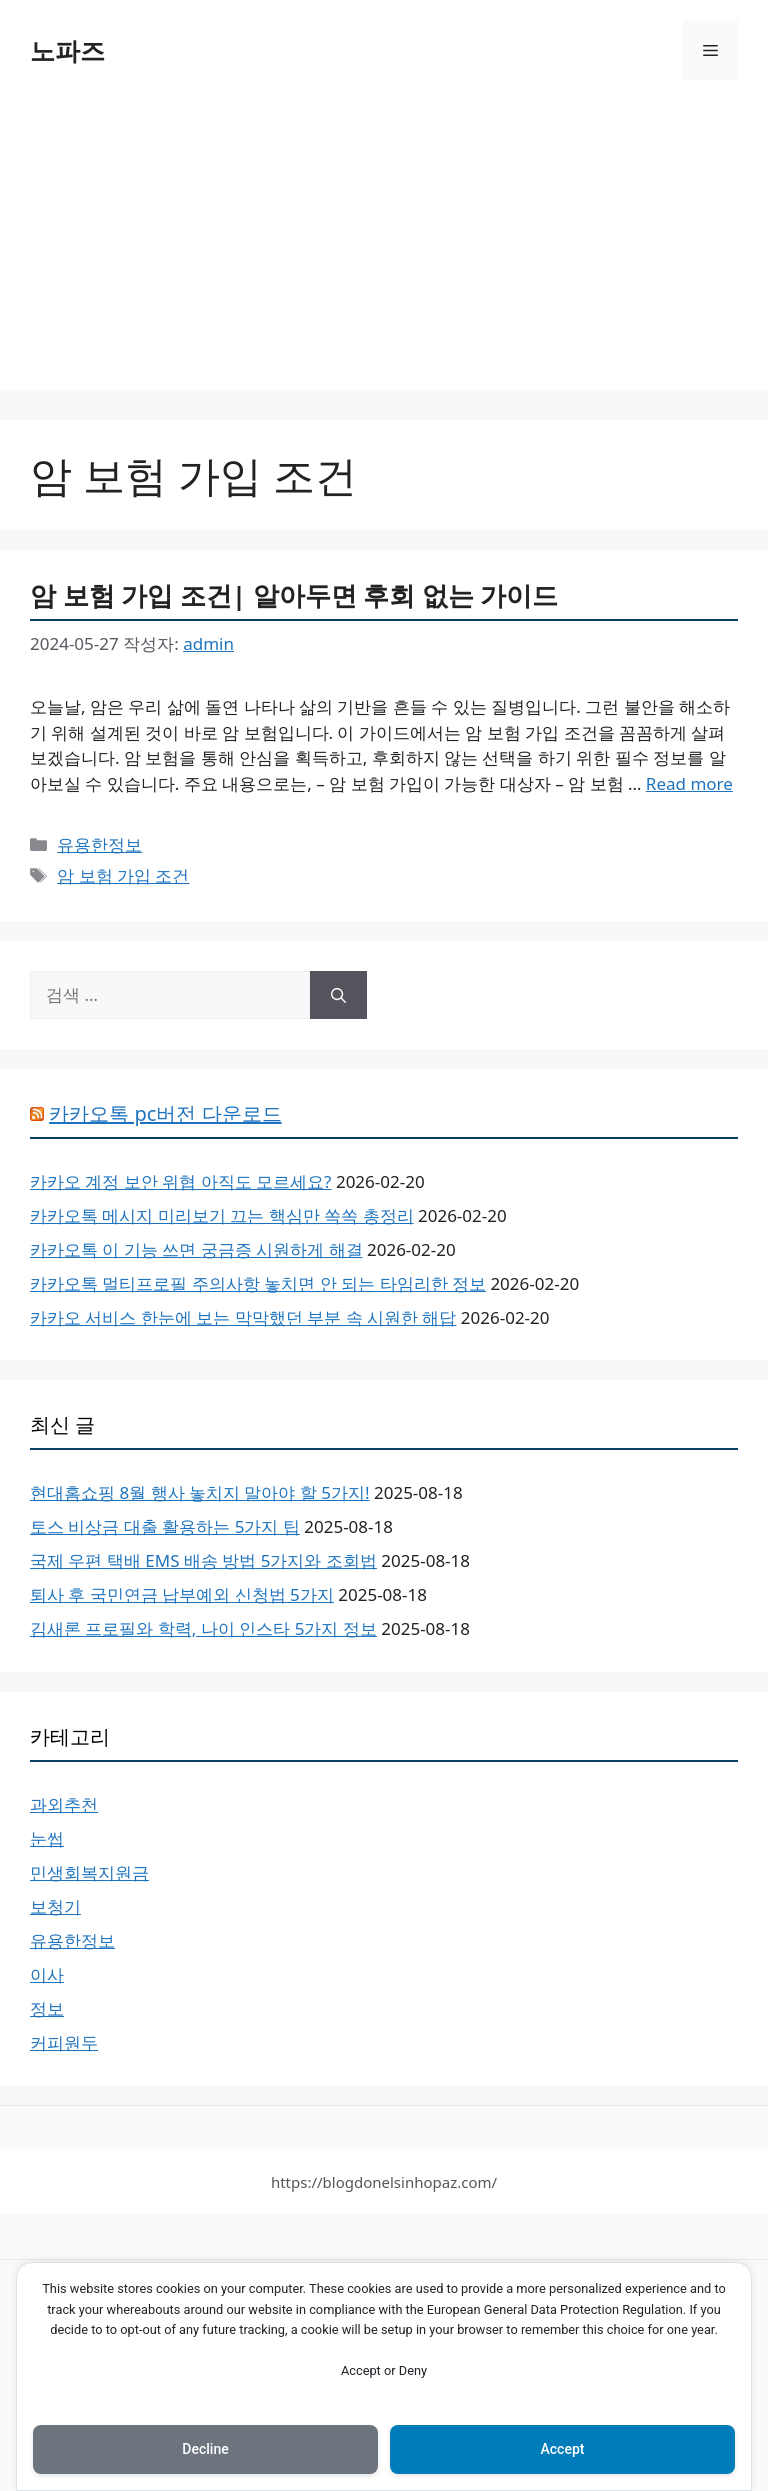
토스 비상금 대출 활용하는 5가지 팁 (165, 1526)
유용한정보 (99, 844)
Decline (205, 2449)
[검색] (338, 995)
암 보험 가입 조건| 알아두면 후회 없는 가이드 (294, 595)
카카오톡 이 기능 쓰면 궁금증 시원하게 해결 (196, 1249)
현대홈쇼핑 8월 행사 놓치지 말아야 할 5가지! (200, 1492)
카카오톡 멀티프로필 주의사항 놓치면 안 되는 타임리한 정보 (258, 1283)
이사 (47, 1974)
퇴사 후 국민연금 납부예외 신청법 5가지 (182, 1594)
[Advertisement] (384, 250)
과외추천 (64, 1804)
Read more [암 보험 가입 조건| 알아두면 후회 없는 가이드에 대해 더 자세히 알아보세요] (689, 783)
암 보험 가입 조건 (123, 875)
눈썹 (47, 1838)
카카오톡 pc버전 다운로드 (165, 1113)
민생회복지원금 (89, 1872)
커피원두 (64, 2042)
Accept (563, 2449)
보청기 (55, 1906)
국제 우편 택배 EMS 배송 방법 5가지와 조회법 (203, 1560)
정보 (47, 2008)
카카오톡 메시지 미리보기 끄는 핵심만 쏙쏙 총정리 (222, 1215)
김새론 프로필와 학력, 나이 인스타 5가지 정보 (203, 1628)
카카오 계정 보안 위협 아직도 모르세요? (180, 1181)
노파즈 (67, 50)
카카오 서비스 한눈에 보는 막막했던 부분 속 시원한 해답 (243, 1317)
